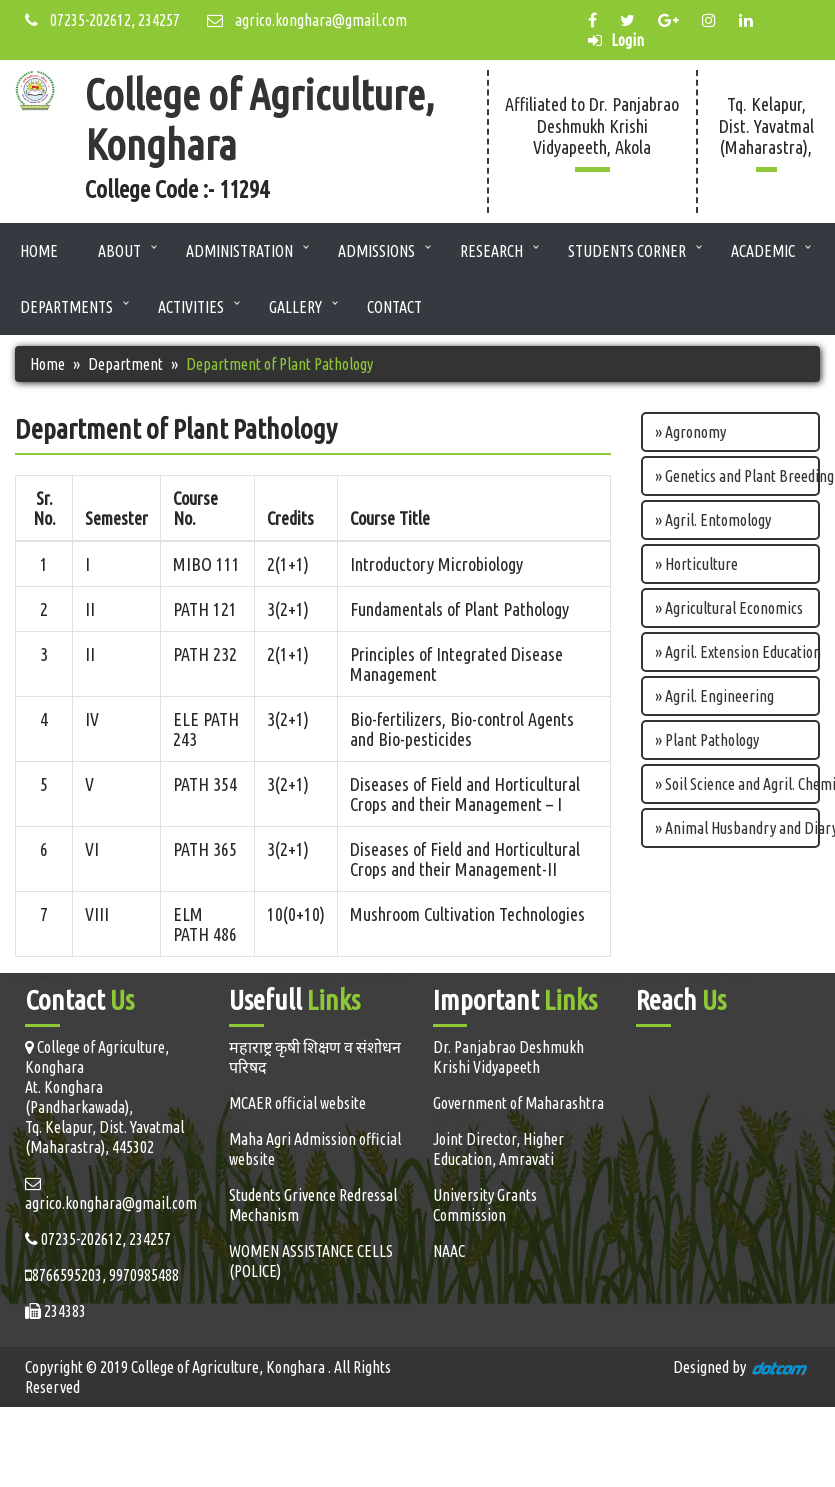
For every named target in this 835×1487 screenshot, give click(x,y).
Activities (191, 307)
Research (491, 251)
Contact (394, 307)
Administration (239, 251)
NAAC (449, 1251)
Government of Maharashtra (518, 1103)
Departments (66, 307)
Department (125, 364)
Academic (763, 251)
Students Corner (627, 251)
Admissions (376, 251)
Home (39, 251)
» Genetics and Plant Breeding (737, 476)
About (119, 251)
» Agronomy (690, 432)
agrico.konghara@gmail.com (307, 20)
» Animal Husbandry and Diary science (737, 828)
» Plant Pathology (707, 740)
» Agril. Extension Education (737, 652)
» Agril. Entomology (713, 520)
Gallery (295, 307)
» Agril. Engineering (714, 696)
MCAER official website (297, 1103)
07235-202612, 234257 (102, 20)
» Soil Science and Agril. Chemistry (737, 784)
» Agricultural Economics (729, 608)
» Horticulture (696, 564)
